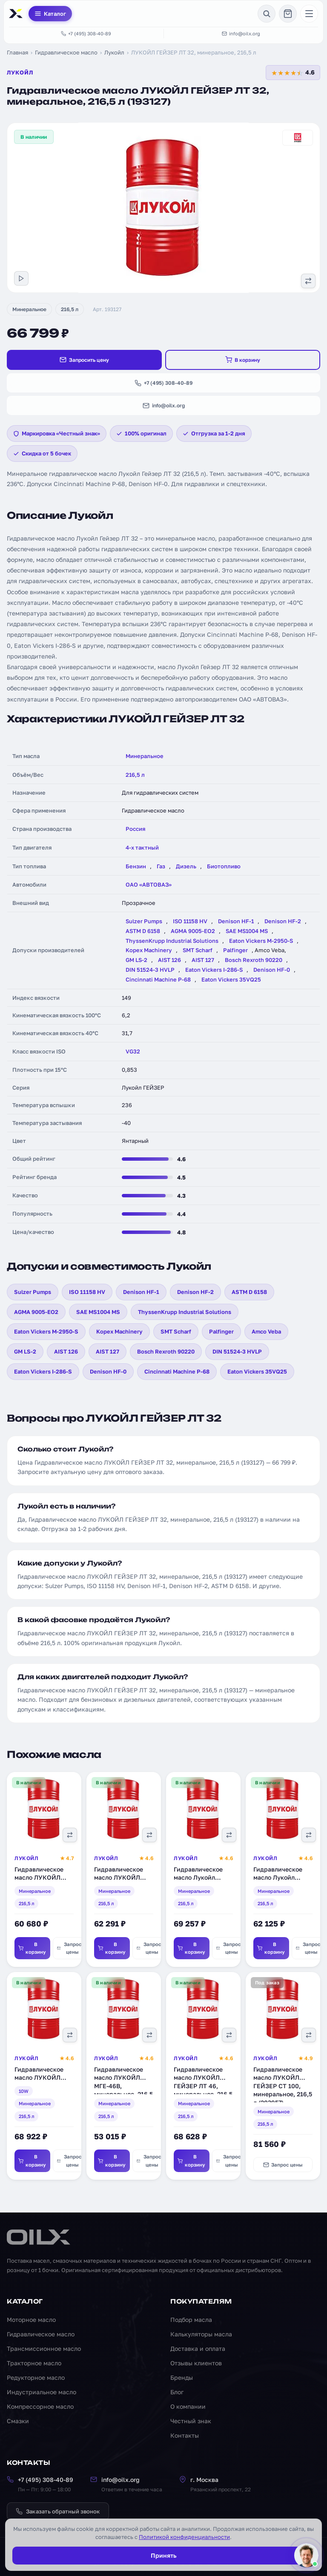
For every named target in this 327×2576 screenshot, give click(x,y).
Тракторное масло (34, 2363)
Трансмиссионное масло (44, 2348)
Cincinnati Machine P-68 (158, 979)
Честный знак (190, 2420)
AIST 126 (169, 959)
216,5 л (69, 309)
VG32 (133, 1051)
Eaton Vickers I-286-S (214, 969)
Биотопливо (224, 866)
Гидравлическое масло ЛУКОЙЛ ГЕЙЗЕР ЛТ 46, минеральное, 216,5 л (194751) (203, 2088)
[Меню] (309, 14)
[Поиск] (266, 14)
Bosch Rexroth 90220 (253, 959)
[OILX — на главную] (17, 13)
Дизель (186, 866)
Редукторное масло (36, 2377)
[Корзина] (288, 14)
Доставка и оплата (197, 2348)
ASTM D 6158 (143, 930)
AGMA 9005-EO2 (193, 930)
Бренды (181, 2377)
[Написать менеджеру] (304, 2553)
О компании (188, 2406)
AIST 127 (203, 959)
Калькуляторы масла (201, 2334)
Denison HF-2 (282, 921)
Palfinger (235, 950)
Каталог (50, 13)
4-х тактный (142, 847)
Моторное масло (31, 2319)
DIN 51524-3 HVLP (150, 969)
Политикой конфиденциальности (184, 2536)
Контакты (184, 2435)
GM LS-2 (136, 959)
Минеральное (29, 309)
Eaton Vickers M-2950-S (261, 940)
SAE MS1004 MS (247, 930)
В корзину (242, 359)
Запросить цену (84, 359)
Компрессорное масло (40, 2406)
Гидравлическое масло (66, 52)
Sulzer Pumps (144, 921)
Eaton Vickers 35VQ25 (231, 979)
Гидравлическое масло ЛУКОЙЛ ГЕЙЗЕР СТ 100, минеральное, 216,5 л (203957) (282, 2088)
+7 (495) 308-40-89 (86, 33)
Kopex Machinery (149, 950)
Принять (163, 2555)
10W (24, 2094)
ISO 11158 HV (190, 921)
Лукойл (114, 52)
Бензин (136, 866)
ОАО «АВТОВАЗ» (149, 884)
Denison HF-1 (236, 921)
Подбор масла (191, 2319)
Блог (177, 2392)
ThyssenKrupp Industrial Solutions (172, 940)
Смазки (18, 2420)
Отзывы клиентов (196, 2363)
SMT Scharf (197, 950)
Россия (135, 828)
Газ (161, 866)
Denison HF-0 (271, 969)
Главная (17, 52)
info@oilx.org (241, 33)
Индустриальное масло (41, 2392)
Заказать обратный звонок (58, 2511)
